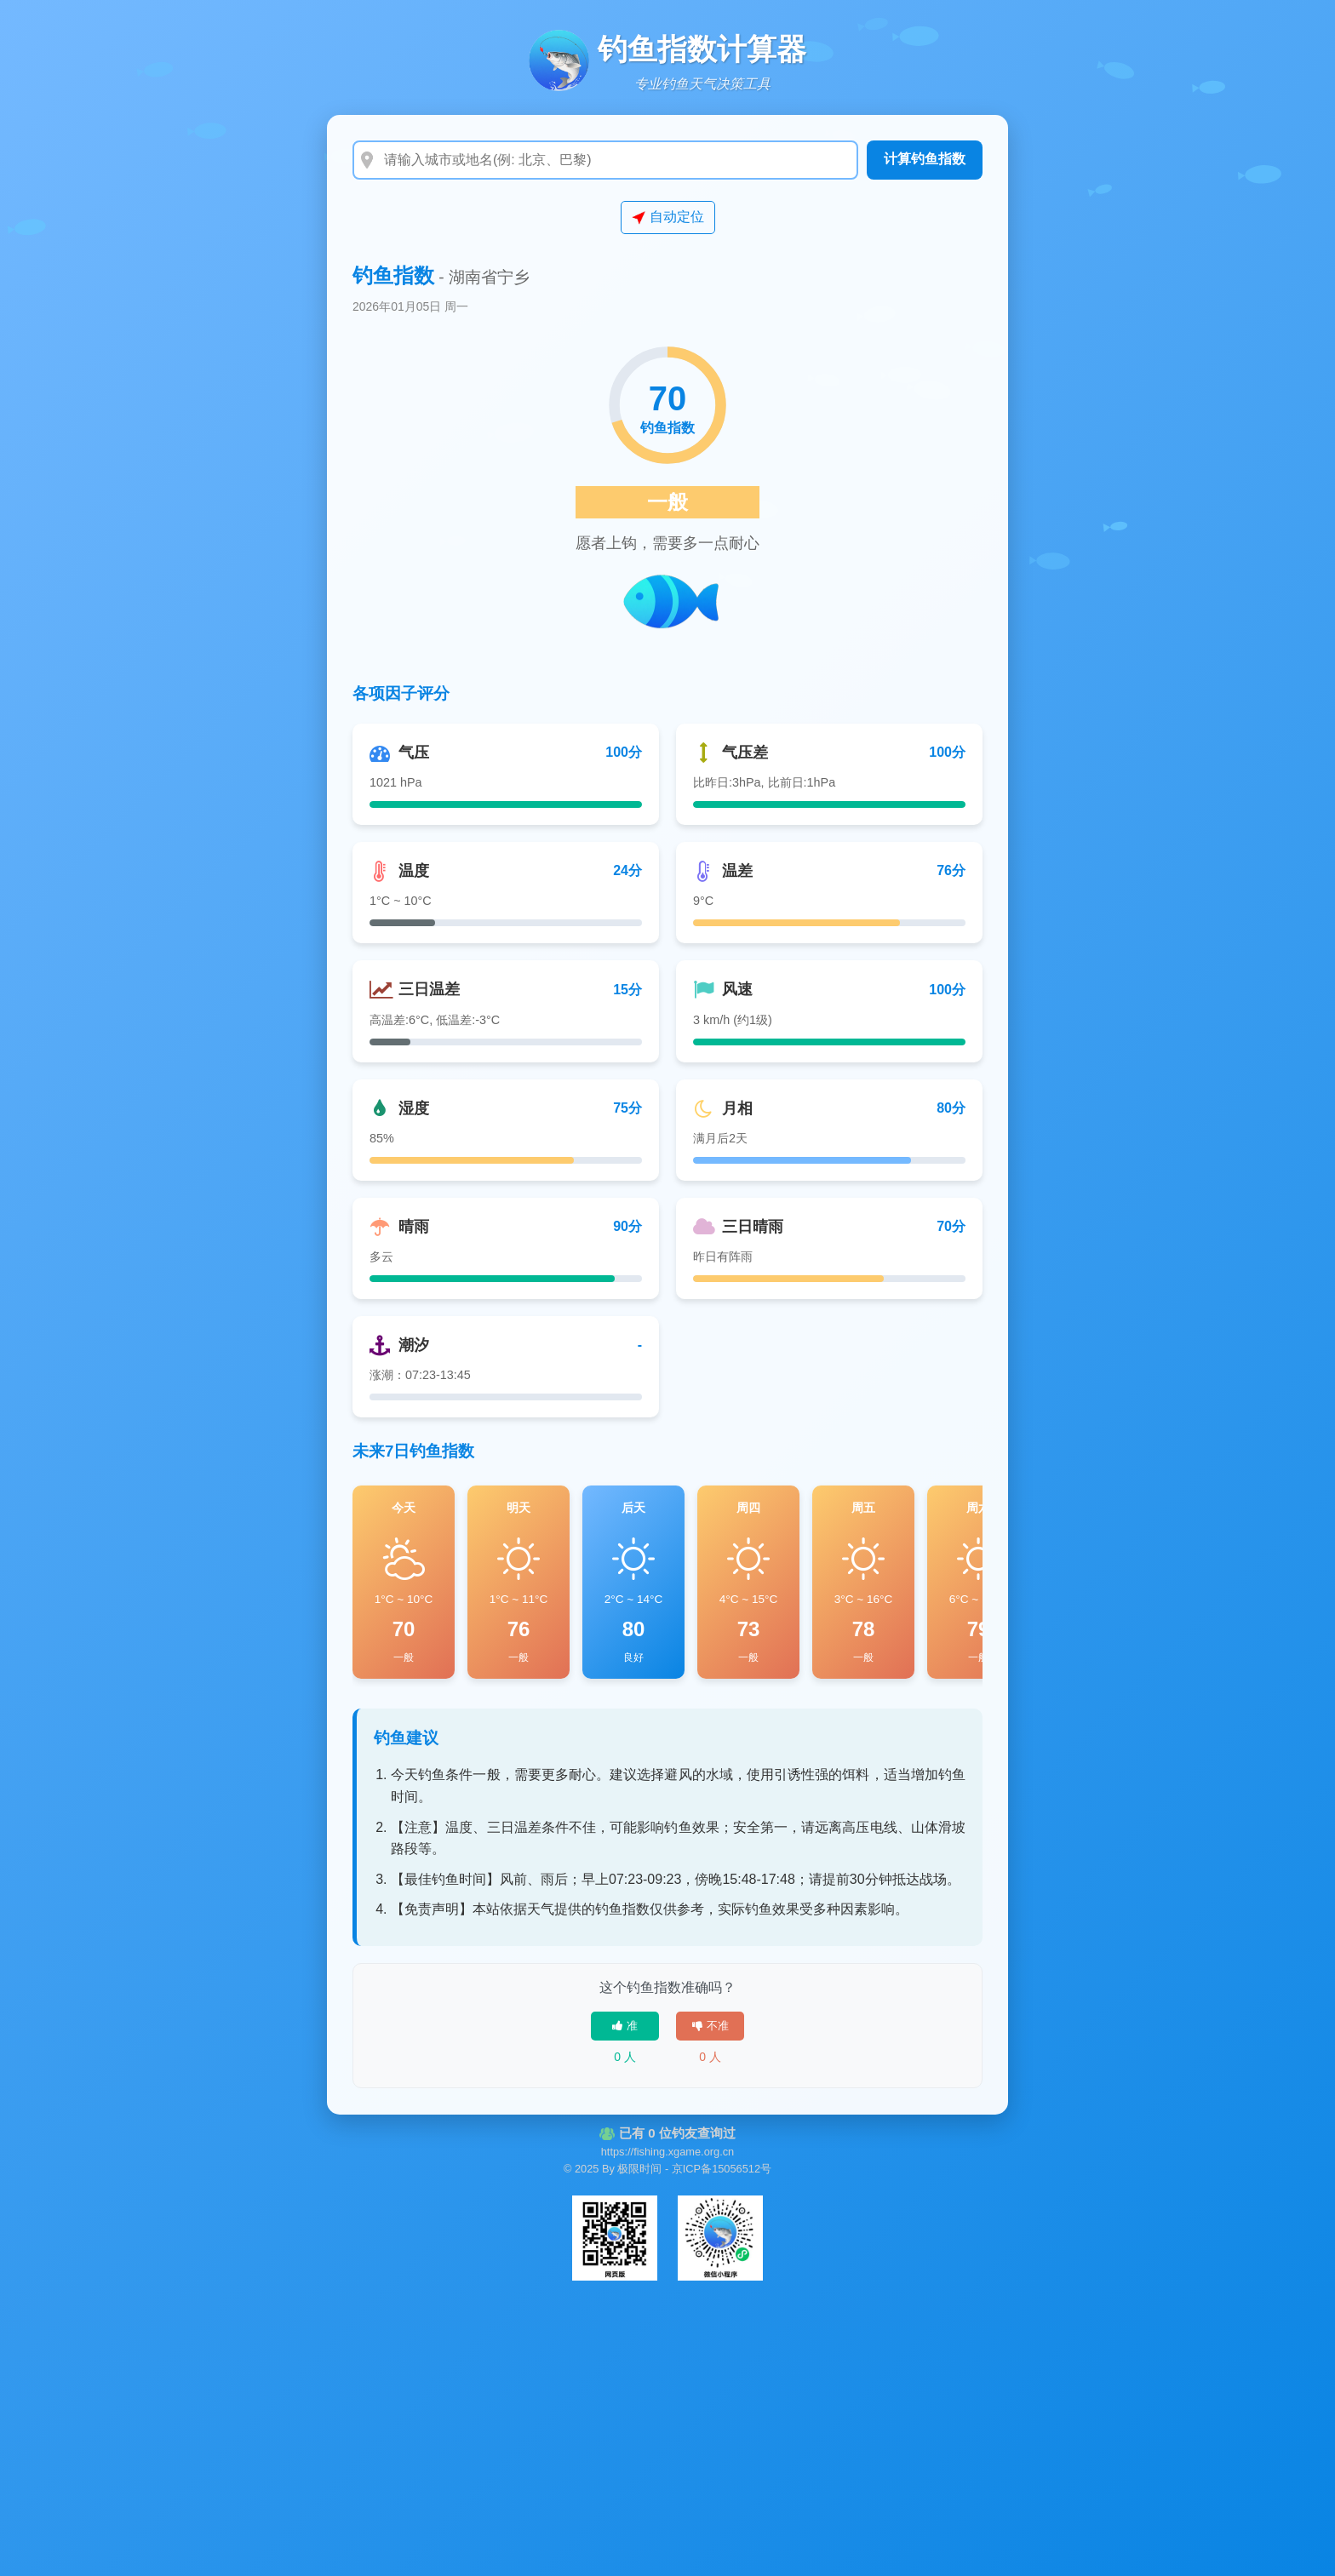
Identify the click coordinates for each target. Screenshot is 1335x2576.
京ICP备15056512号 (721, 2168)
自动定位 (668, 217)
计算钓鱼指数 (924, 159)
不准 (710, 2025)
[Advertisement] (667, 2423)
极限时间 (639, 2168)
